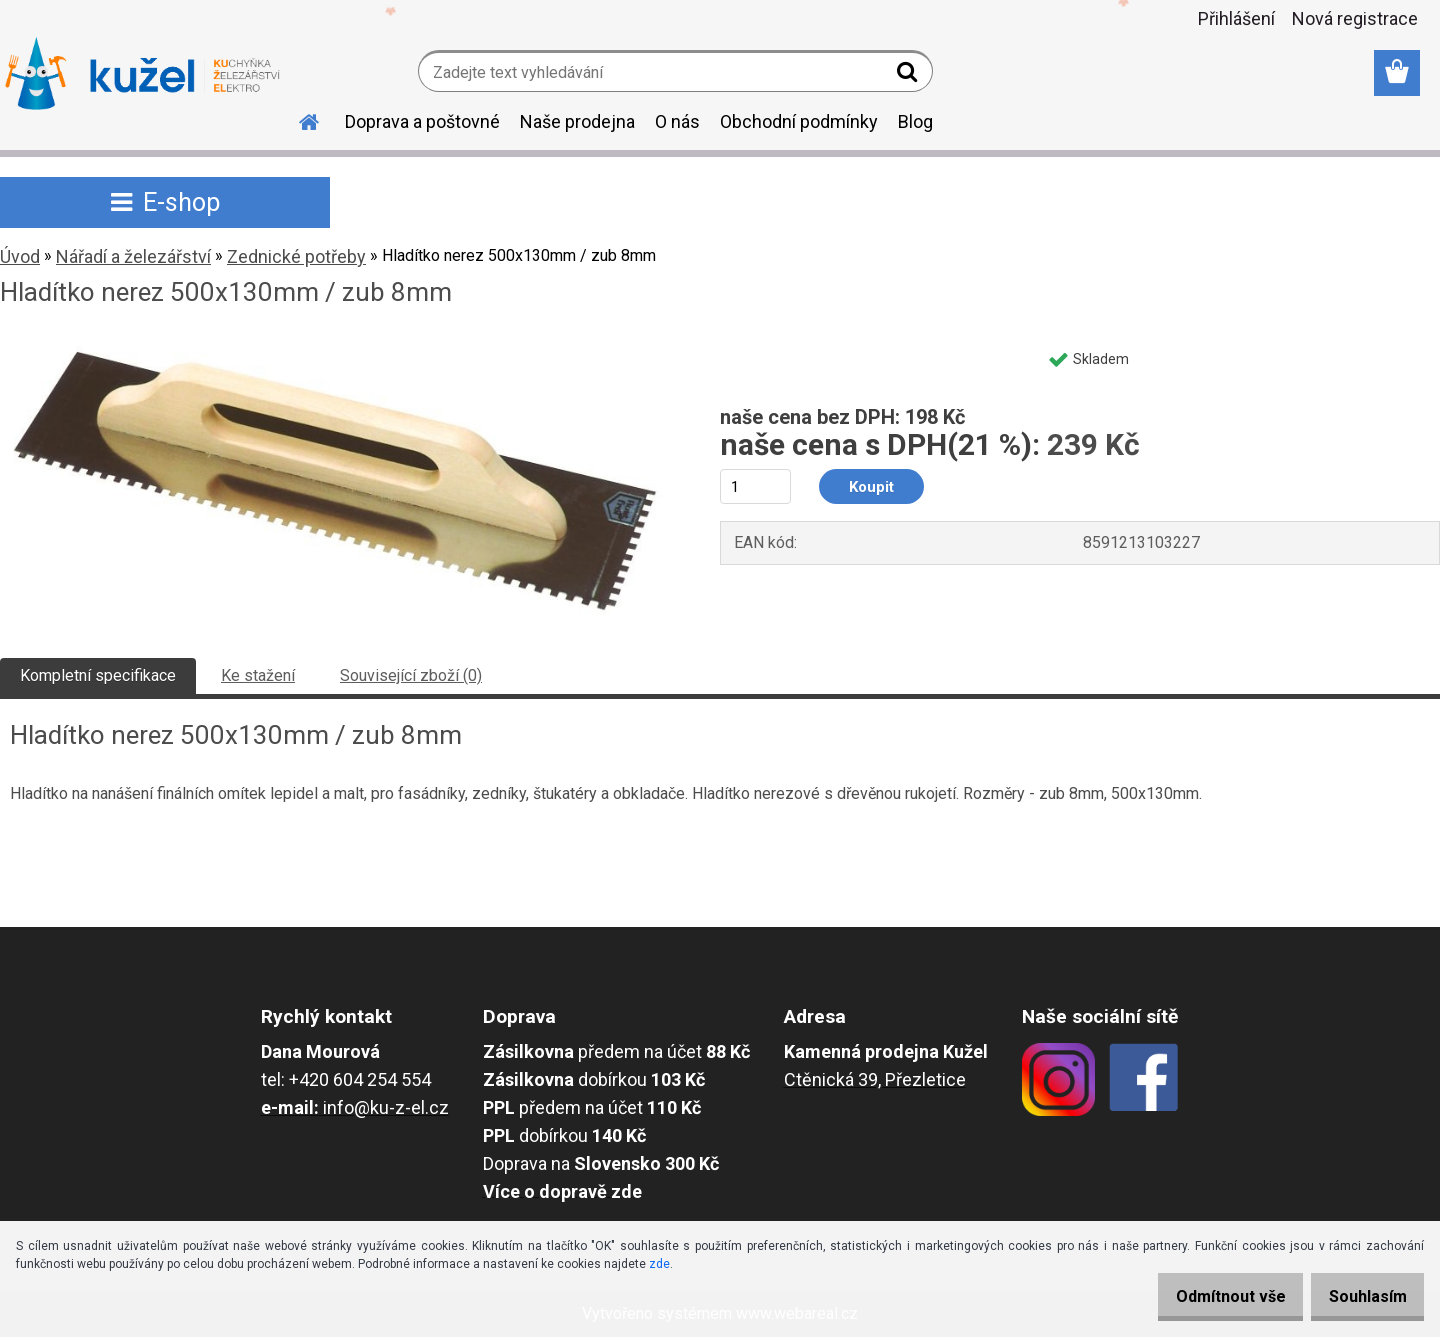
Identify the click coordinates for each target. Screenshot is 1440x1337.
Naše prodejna (577, 121)
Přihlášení (1236, 18)
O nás (677, 121)
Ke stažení (258, 675)
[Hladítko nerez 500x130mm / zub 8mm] (335, 346)
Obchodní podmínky (799, 121)
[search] (909, 76)
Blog (915, 121)
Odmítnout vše (1208, 1296)
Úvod (20, 256)
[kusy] (755, 486)
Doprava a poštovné (422, 121)
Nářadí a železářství (133, 256)
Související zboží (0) (411, 675)
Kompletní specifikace (98, 675)
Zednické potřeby (296, 256)
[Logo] (142, 74)
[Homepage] (297, 119)
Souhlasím (1360, 1296)
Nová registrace (1355, 18)
